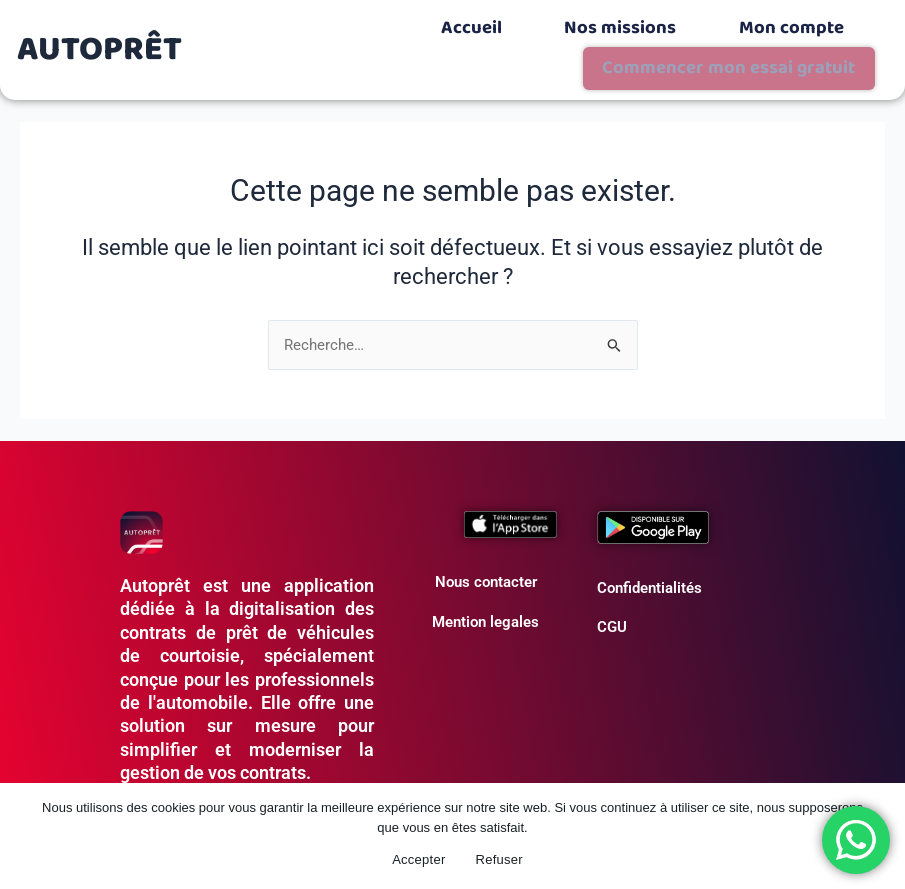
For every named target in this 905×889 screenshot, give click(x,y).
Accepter (418, 859)
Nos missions (455, 22)
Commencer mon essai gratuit (770, 27)
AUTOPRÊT (100, 27)
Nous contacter (486, 537)
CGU (612, 582)
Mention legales (485, 576)
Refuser (499, 859)
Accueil (329, 22)
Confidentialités (649, 542)
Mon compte (596, 22)
